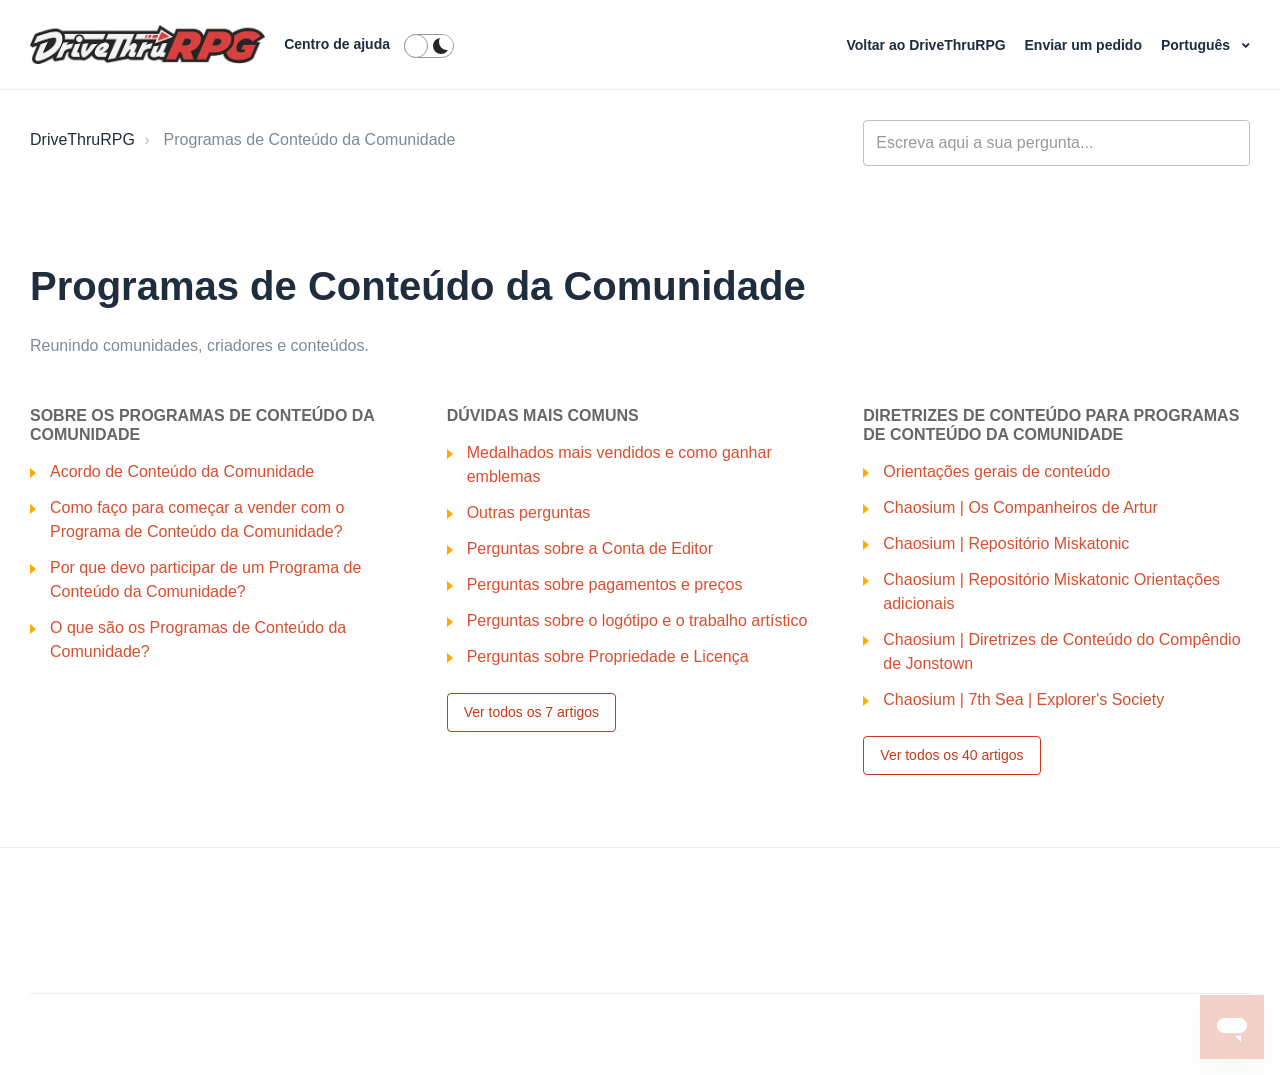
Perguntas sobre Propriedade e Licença (608, 656)
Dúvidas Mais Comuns (543, 415)
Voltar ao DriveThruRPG (927, 45)
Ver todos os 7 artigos (531, 712)
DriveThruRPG (82, 139)
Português (1197, 45)
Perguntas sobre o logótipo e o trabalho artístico (637, 620)
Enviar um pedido (1085, 45)
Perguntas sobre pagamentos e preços (605, 584)
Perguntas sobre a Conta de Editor (590, 548)
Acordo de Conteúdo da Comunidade (182, 471)
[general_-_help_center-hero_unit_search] (1056, 143)
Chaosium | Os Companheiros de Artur (1020, 507)
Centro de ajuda (337, 44)
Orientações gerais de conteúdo (996, 471)
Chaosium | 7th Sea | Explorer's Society (1023, 699)
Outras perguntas (529, 512)
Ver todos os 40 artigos (951, 755)
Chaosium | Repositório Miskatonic (1006, 543)
